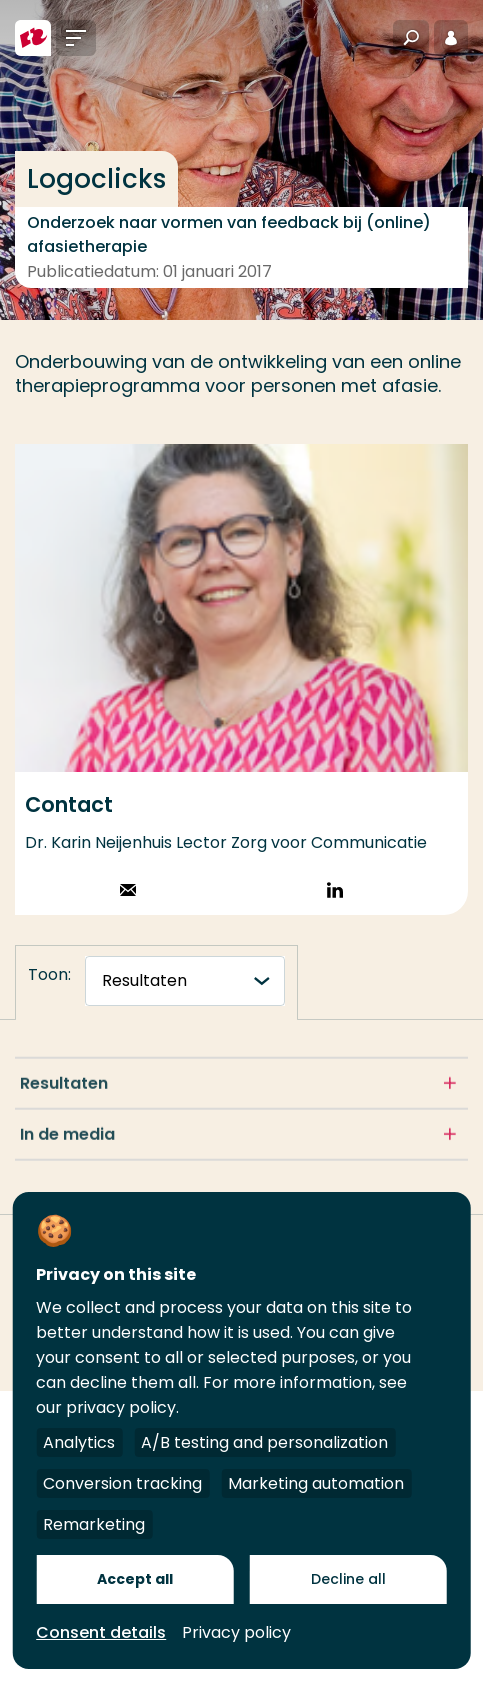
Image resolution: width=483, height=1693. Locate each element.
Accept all (135, 1579)
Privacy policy (236, 1632)
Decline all (348, 1579)
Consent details (101, 1632)
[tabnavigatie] (185, 981)
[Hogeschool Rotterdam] (33, 38)
